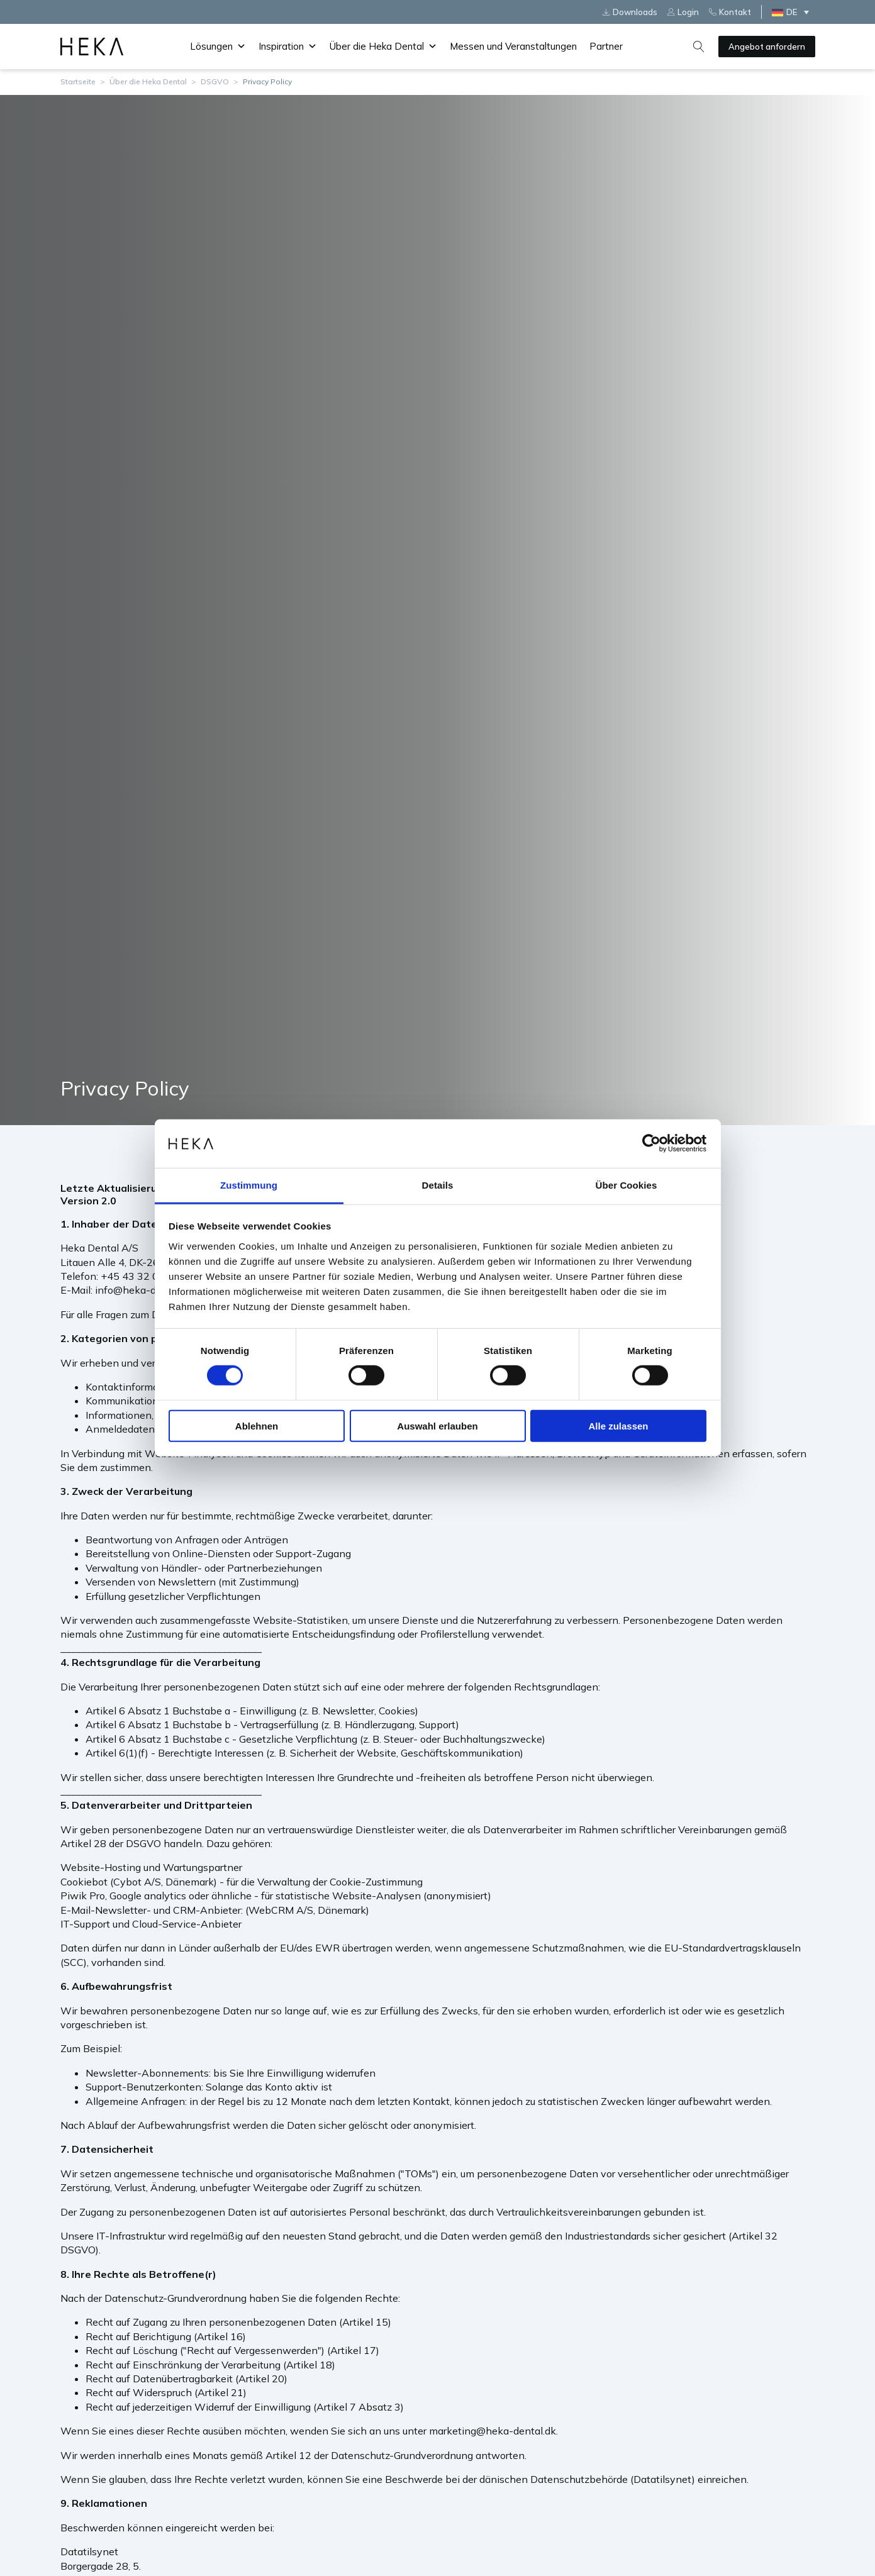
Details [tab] (438, 1185)
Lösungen (218, 46)
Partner (606, 46)
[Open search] (698, 46)
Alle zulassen (618, 1425)
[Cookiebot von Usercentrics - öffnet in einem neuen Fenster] (651, 1143)
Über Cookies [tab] (626, 1185)
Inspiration (288, 46)
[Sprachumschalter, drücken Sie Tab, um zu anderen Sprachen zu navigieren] (793, 12)
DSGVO (215, 81)
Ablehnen (256, 1425)
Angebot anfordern (766, 47)
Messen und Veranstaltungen (513, 46)
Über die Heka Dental (383, 46)
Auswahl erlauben (437, 1425)
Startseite (78, 81)
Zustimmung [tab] (248, 1185)
